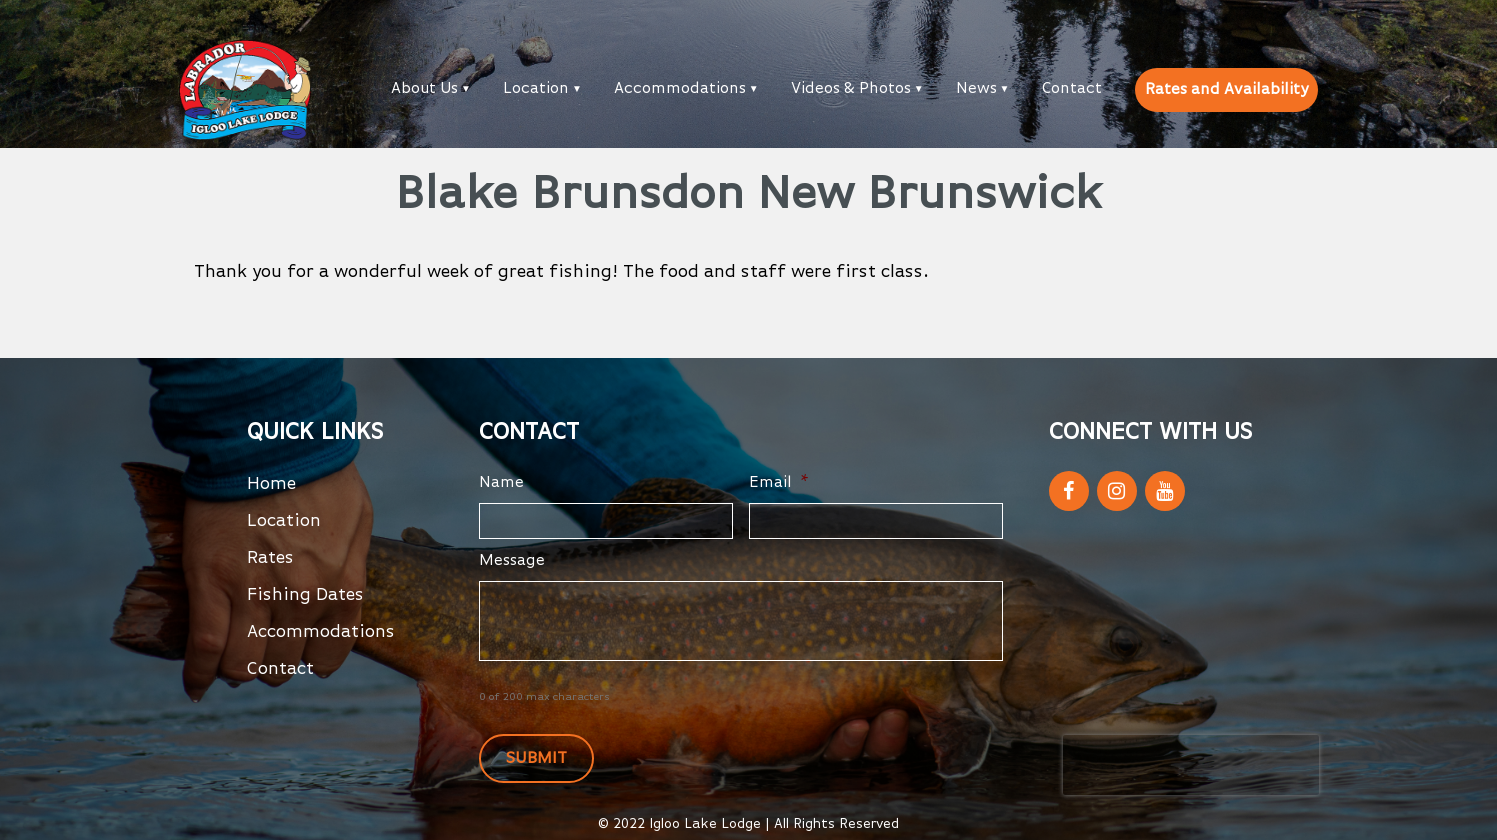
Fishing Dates (305, 595)
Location (536, 89)
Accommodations (680, 89)
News (976, 89)
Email (779, 483)
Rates (270, 558)
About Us (424, 89)
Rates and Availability (1226, 90)
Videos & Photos (851, 89)
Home (271, 484)
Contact (1072, 89)
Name (501, 483)
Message (512, 561)
